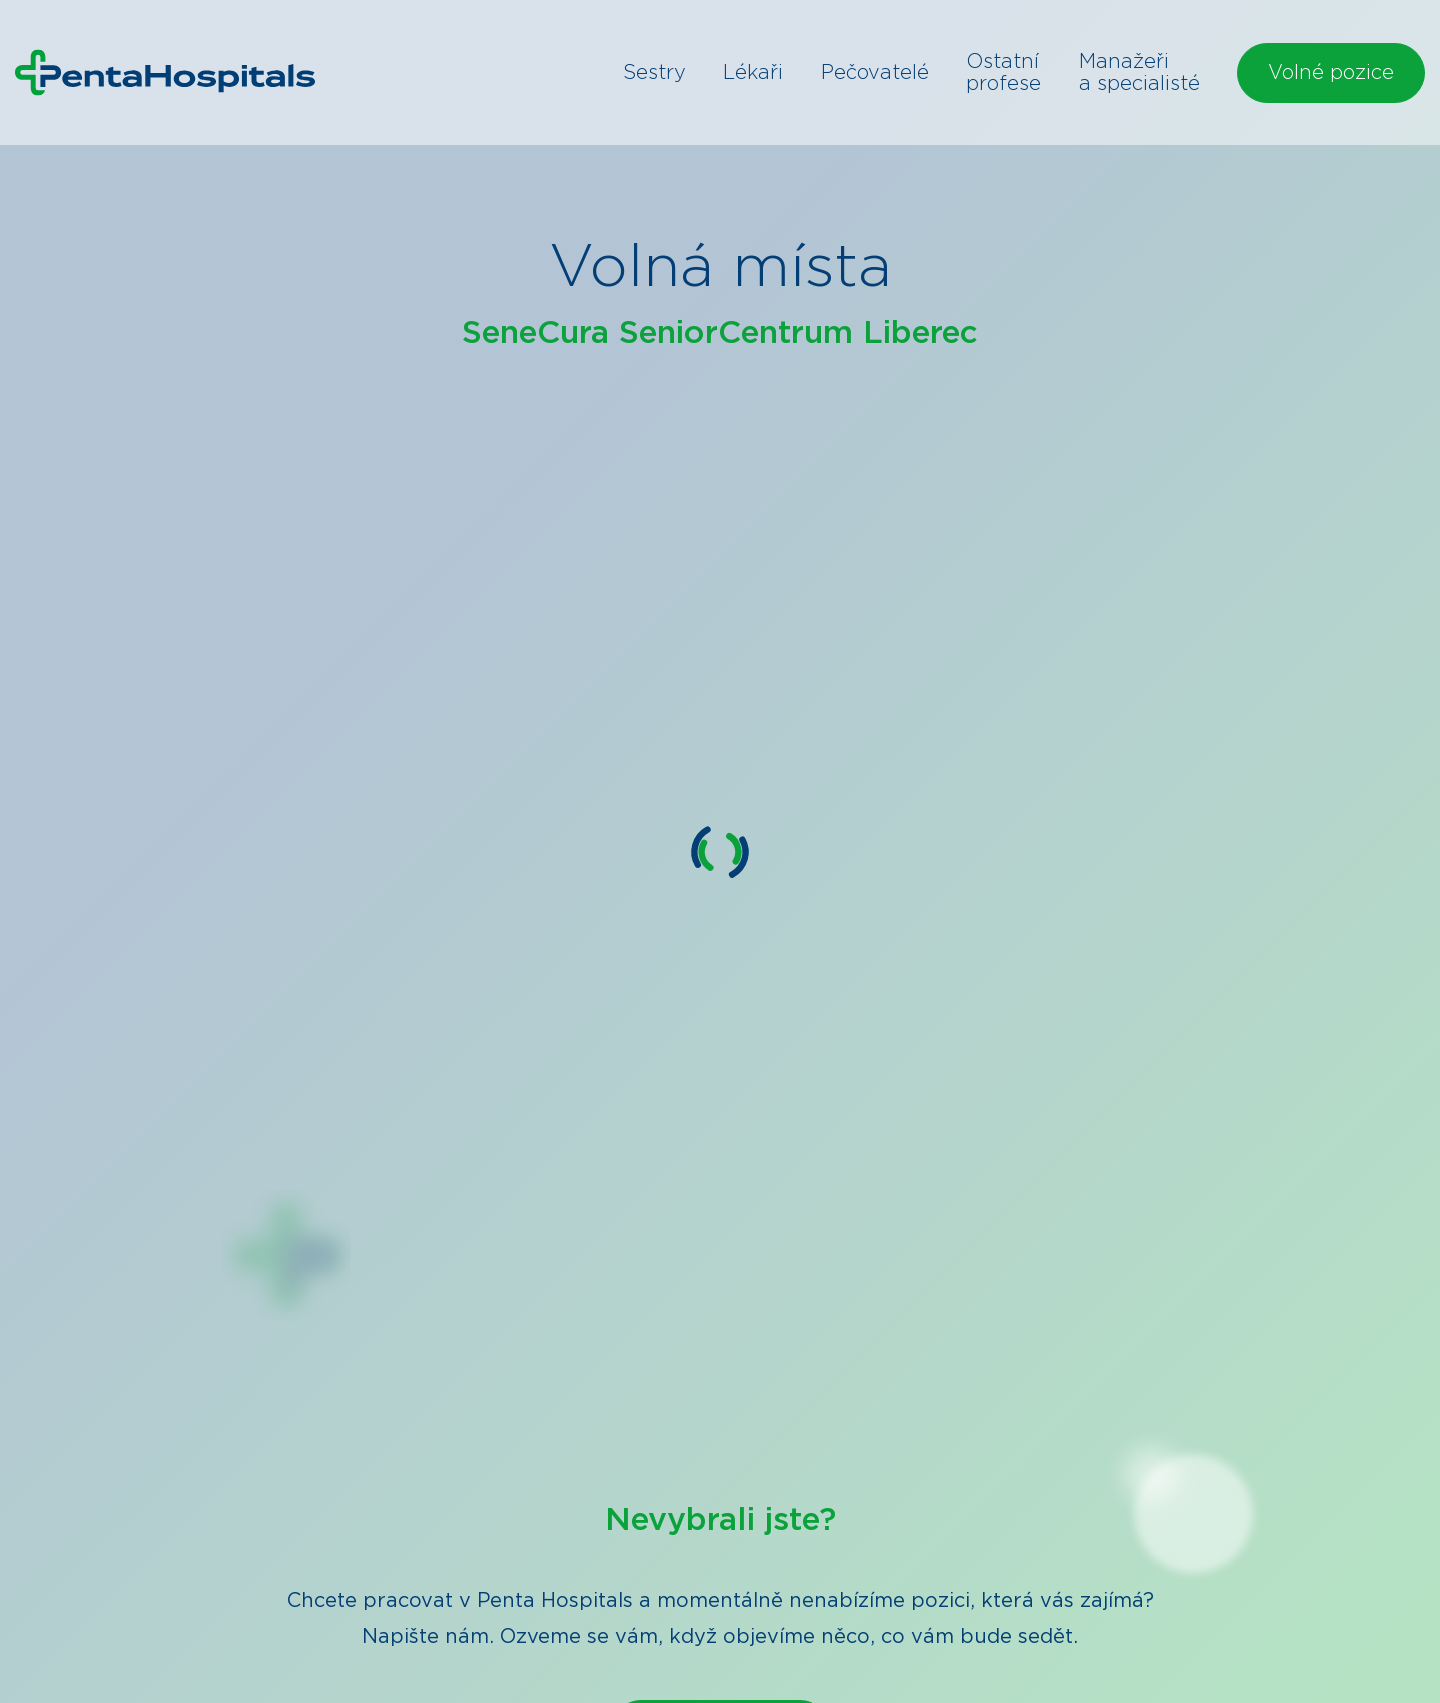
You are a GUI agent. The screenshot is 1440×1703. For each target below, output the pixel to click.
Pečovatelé (875, 73)
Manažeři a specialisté (1139, 73)
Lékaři (753, 73)
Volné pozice (1331, 73)
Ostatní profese (1003, 73)
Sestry (654, 73)
